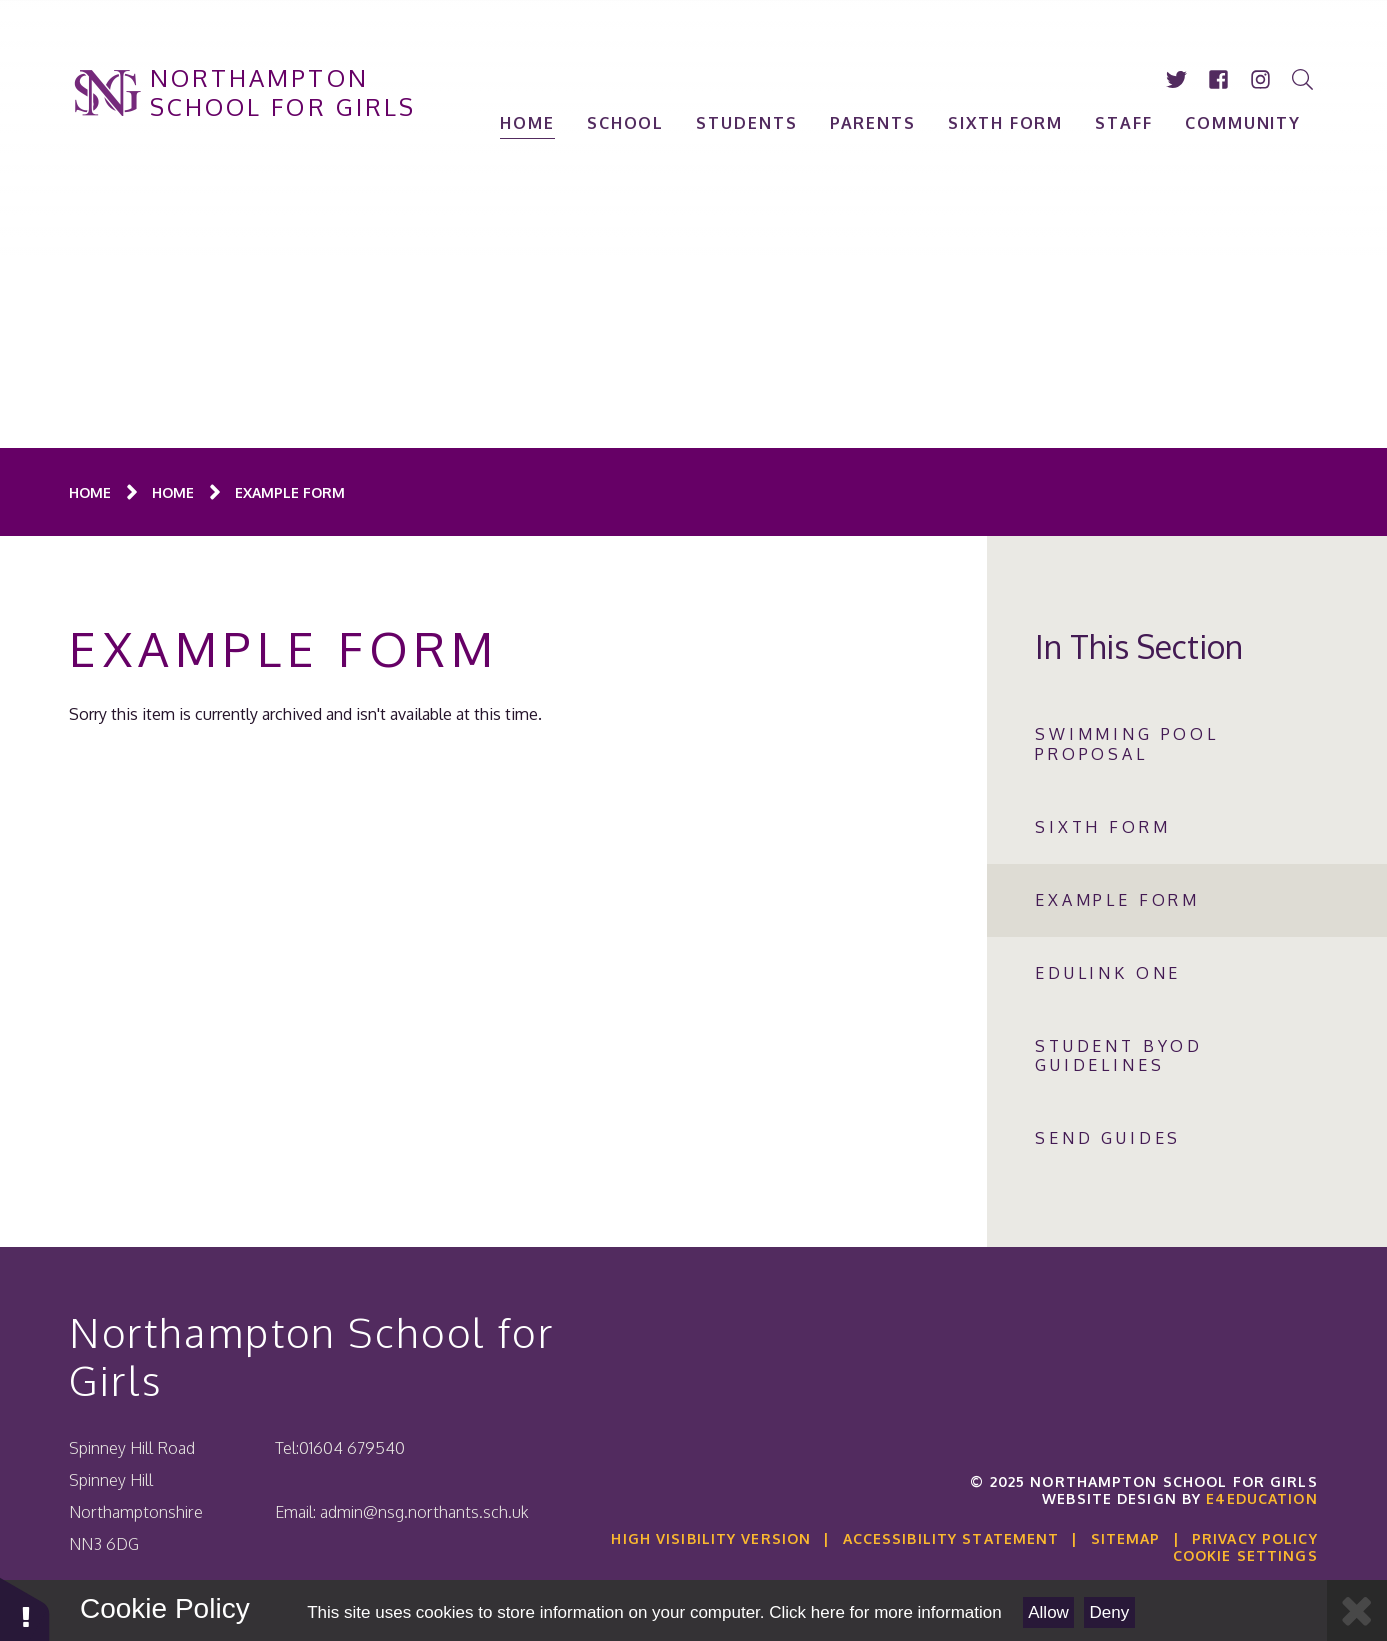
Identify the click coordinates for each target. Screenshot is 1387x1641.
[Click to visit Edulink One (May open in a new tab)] (1187, 973)
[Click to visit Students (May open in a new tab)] (747, 123)
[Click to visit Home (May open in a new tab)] (528, 123)
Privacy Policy (1255, 1538)
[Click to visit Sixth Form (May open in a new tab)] (1187, 827)
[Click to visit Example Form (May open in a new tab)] (290, 492)
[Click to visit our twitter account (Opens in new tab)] (1177, 79)
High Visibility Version (711, 1538)
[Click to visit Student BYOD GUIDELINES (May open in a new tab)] (1187, 1056)
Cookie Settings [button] (1245, 1555)
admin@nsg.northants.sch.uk (424, 1512)
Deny (1110, 1612)
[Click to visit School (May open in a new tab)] (626, 123)
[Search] (1303, 79)
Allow (1048, 1612)
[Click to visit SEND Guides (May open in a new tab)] (1187, 1138)
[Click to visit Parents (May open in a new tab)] (873, 123)
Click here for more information (885, 1612)
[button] (25, 1608)
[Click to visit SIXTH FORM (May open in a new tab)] (1006, 123)
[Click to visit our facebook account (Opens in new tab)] (1219, 79)
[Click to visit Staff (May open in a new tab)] (1125, 123)
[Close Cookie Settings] (1357, 1610)
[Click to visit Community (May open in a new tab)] (1243, 123)
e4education (1261, 1498)
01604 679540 (352, 1448)
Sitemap (1126, 1538)
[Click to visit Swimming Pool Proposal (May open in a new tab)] (1187, 744)
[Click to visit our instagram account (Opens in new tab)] (1261, 79)
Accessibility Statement (951, 1538)
